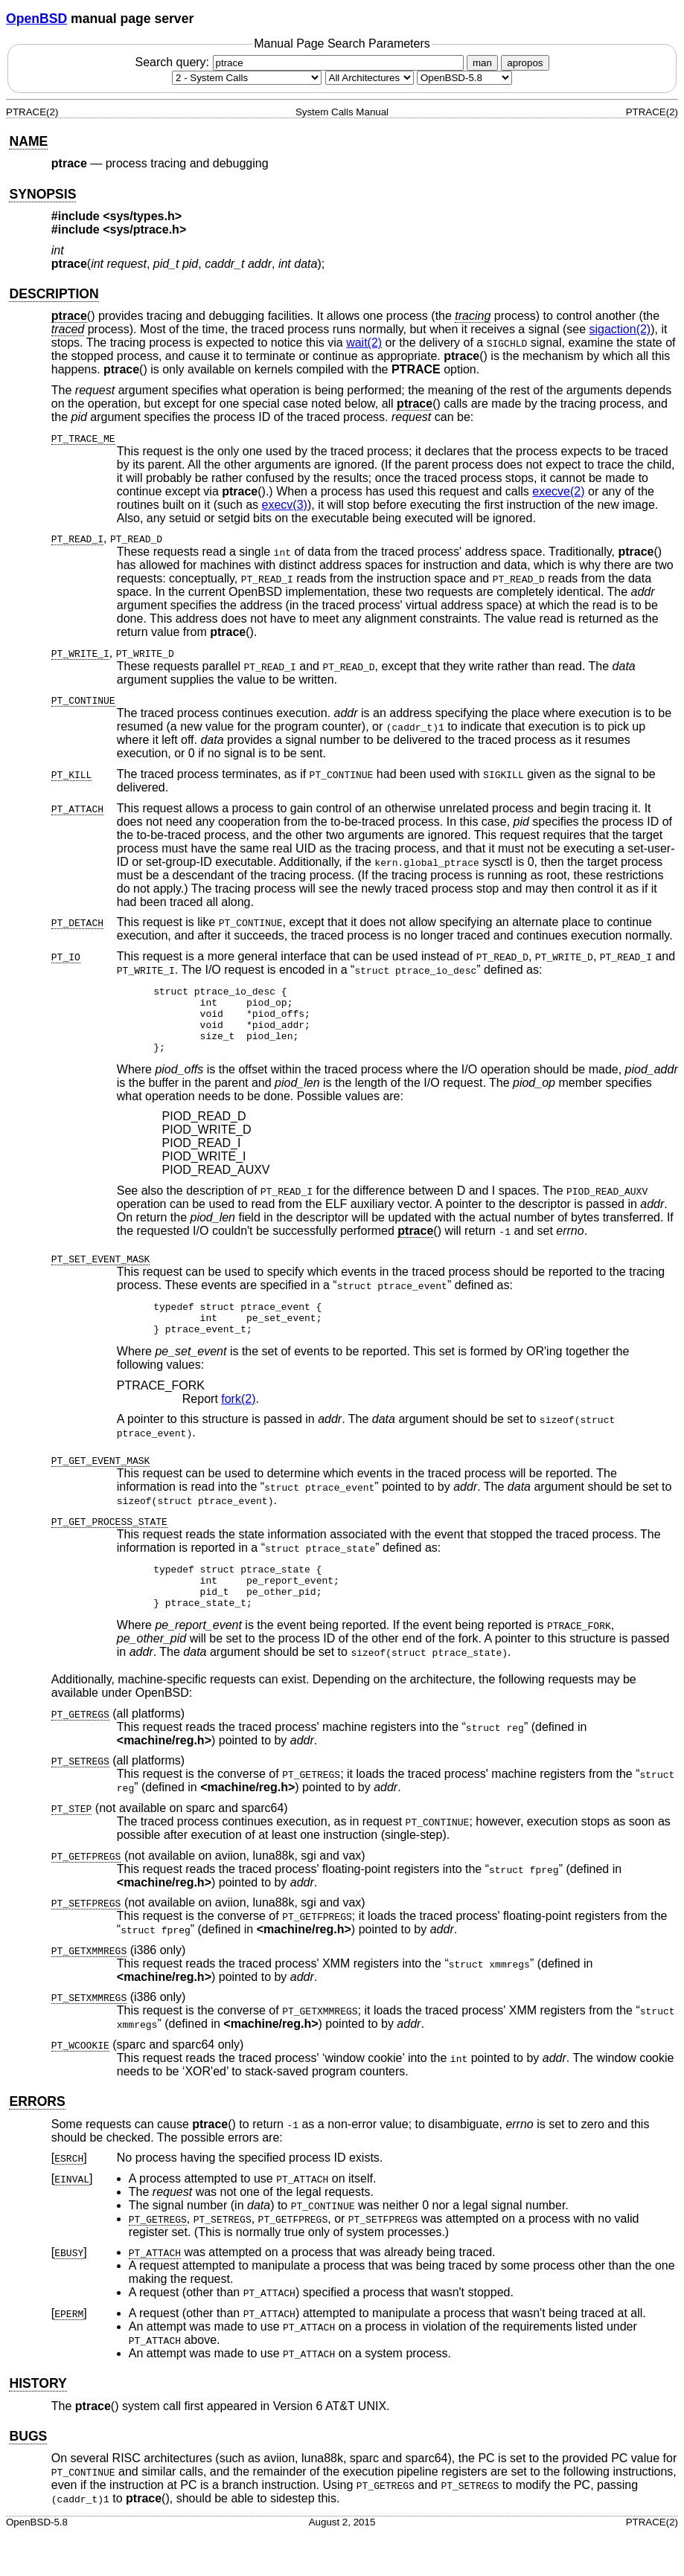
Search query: (301, 62)
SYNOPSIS (42, 194)
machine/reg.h (164, 1769)
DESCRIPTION (53, 293)
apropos (525, 62)
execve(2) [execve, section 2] (558, 491)
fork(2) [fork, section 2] (238, 1419)
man (482, 62)
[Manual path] (464, 78)
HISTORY (37, 2412)
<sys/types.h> (142, 216)
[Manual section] (247, 78)
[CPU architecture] (369, 78)
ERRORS (37, 2130)
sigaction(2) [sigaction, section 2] (620, 329)
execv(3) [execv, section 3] (284, 504)
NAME (28, 141)
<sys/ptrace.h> (144, 229)
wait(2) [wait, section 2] (364, 342)
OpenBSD (36, 18)
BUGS (28, 2465)
